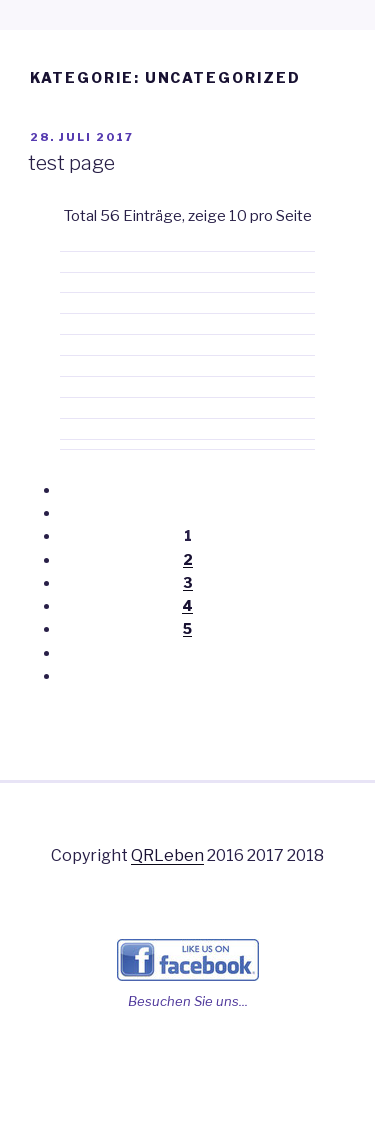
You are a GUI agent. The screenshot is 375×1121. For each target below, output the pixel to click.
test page (71, 163)
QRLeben (167, 855)
